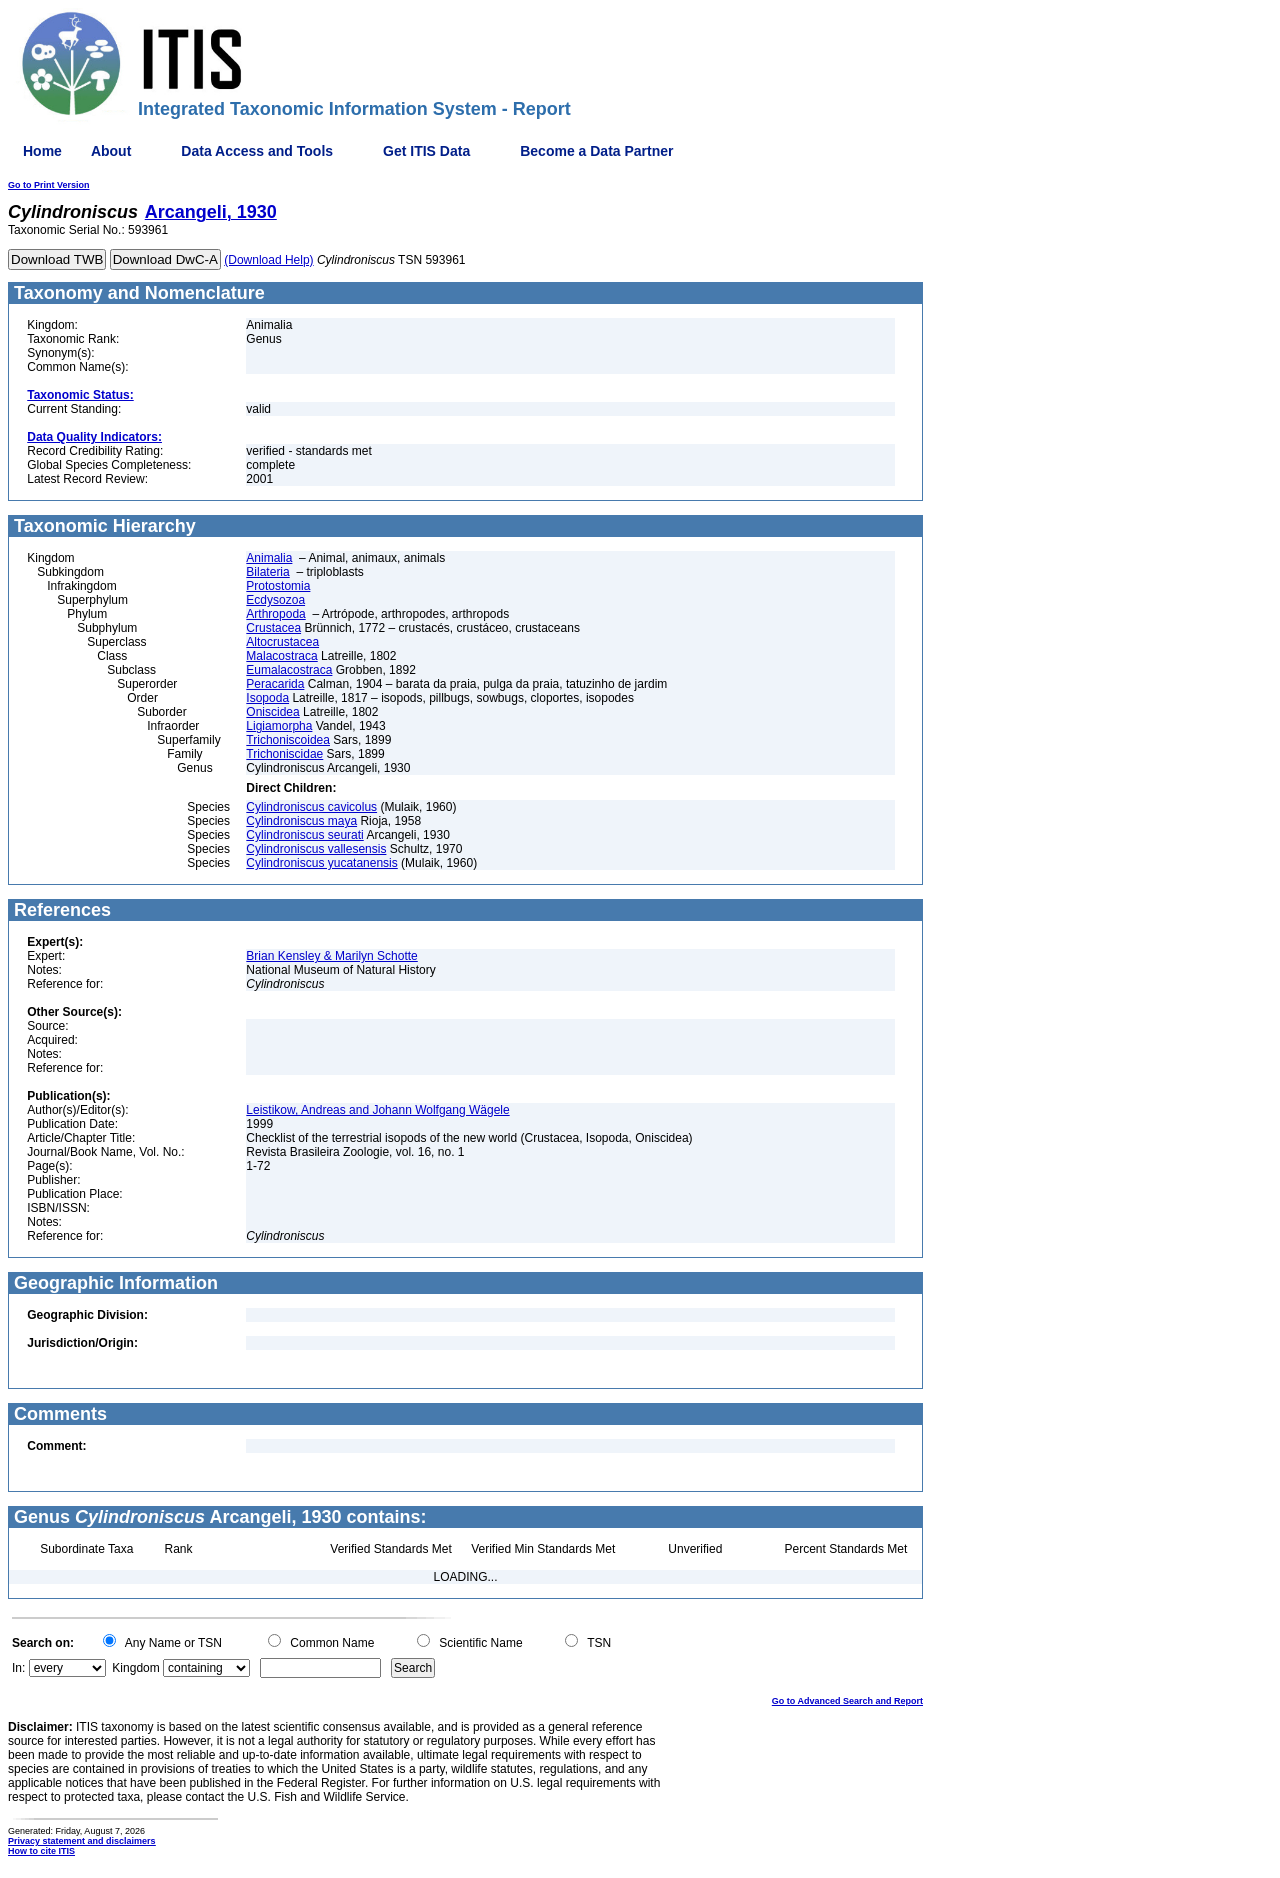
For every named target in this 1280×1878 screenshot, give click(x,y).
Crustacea (273, 628)
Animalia (269, 558)
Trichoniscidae (284, 754)
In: (18, 1668)
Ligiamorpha (279, 726)
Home (42, 151)
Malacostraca (281, 656)
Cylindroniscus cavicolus (311, 807)
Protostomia (278, 586)
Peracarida (275, 684)
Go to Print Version (49, 185)
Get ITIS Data (426, 151)
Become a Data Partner (596, 151)
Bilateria (267, 572)
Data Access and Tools (257, 151)
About (111, 151)
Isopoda (267, 698)
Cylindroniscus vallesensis (316, 849)
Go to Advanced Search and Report (847, 1701)
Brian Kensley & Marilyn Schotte (331, 956)
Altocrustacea (282, 642)
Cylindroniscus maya (301, 821)
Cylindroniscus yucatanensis (321, 863)
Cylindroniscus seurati (304, 835)
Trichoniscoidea (288, 740)
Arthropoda (275, 614)
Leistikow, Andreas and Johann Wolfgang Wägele (377, 1110)
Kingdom (135, 1668)
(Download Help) (268, 260)
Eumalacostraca (289, 670)
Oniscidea (272, 712)
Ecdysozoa (275, 600)
